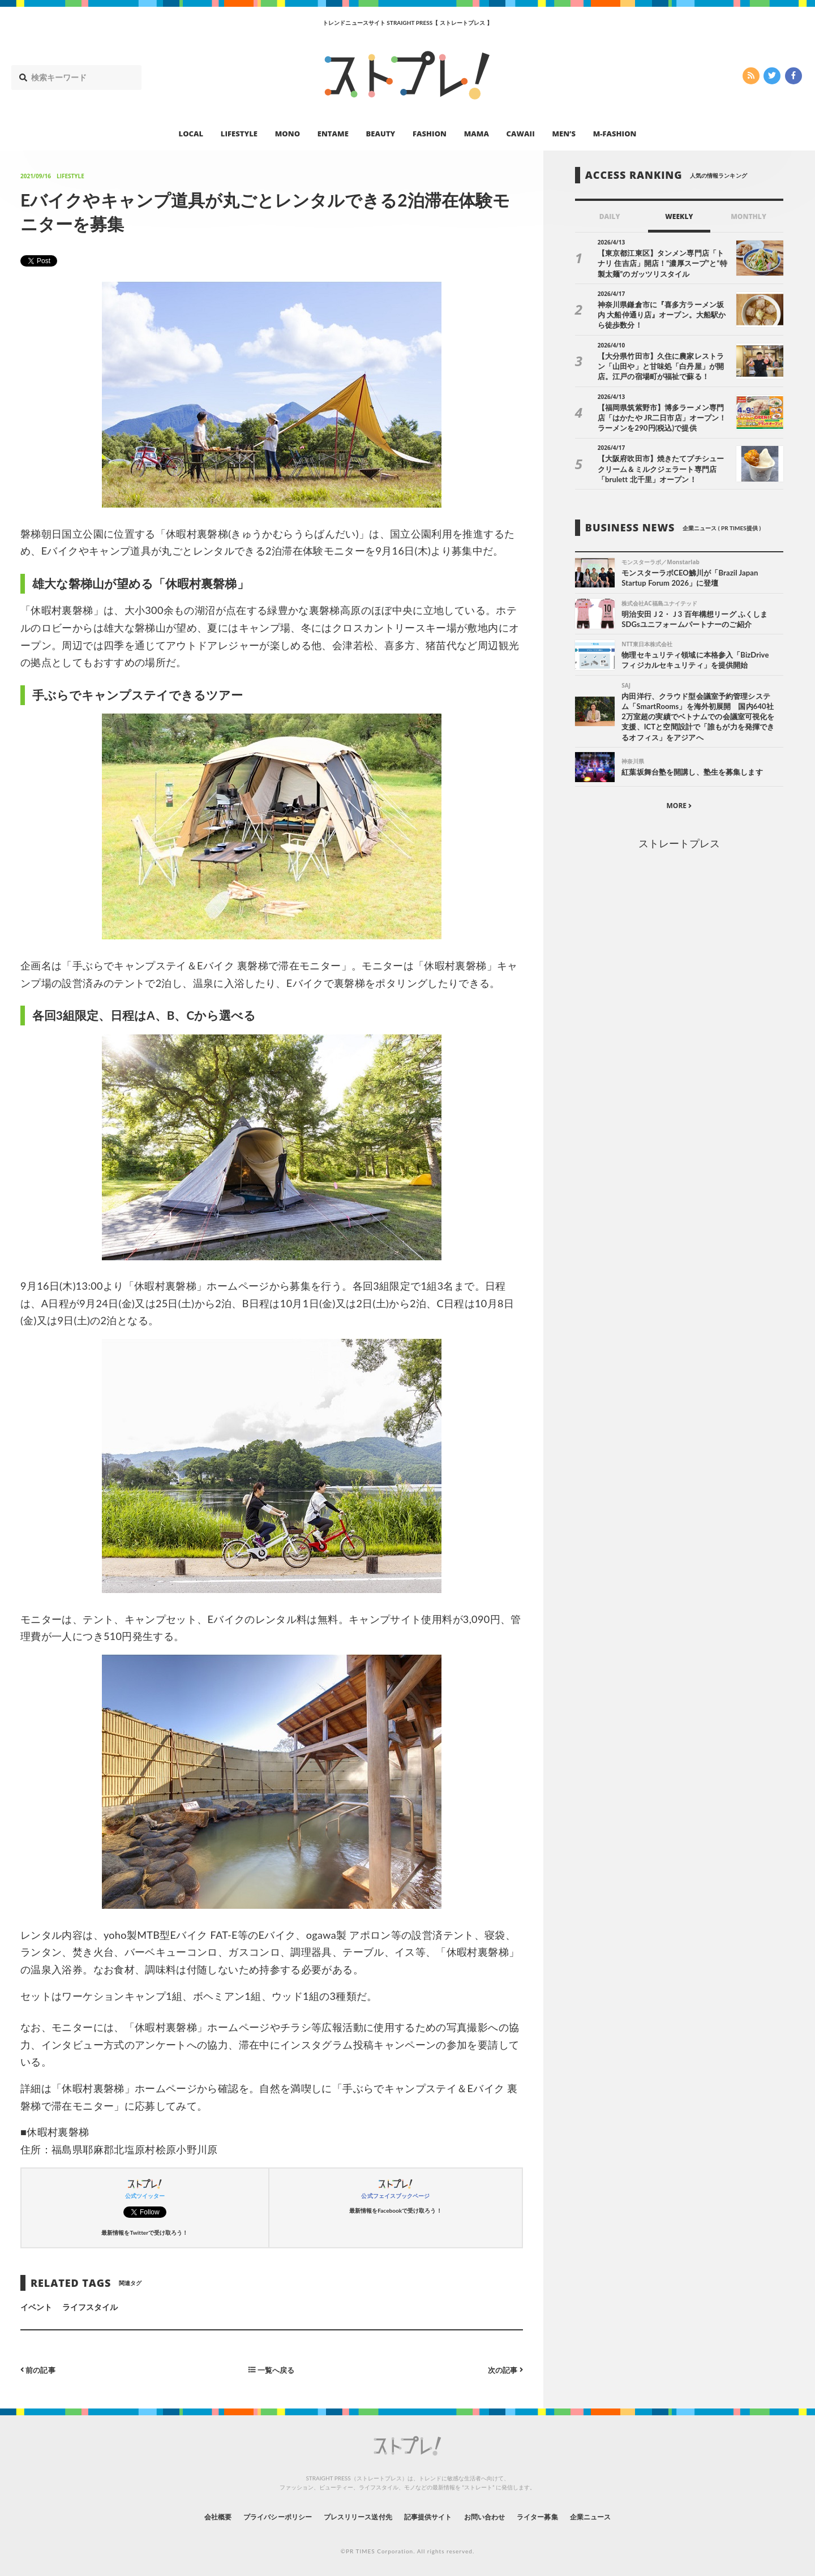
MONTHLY (748, 216)
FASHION (430, 133)
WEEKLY (679, 216)
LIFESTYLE (239, 133)
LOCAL (191, 133)
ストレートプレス (679, 846)
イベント (36, 2307)
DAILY (609, 216)
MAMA (476, 133)
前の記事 (39, 2369)
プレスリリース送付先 (350, 2516)
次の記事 (504, 2369)
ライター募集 (558, 2516)
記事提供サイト (431, 2516)
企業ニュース (620, 2516)
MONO (287, 133)
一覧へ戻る (272, 2369)
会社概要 (187, 2516)
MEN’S (564, 133)
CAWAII (521, 133)
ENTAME (333, 133)
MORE (679, 809)
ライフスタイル (90, 2307)
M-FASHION (615, 133)
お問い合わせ (497, 2516)
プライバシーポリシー (257, 2516)
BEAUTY (381, 133)
